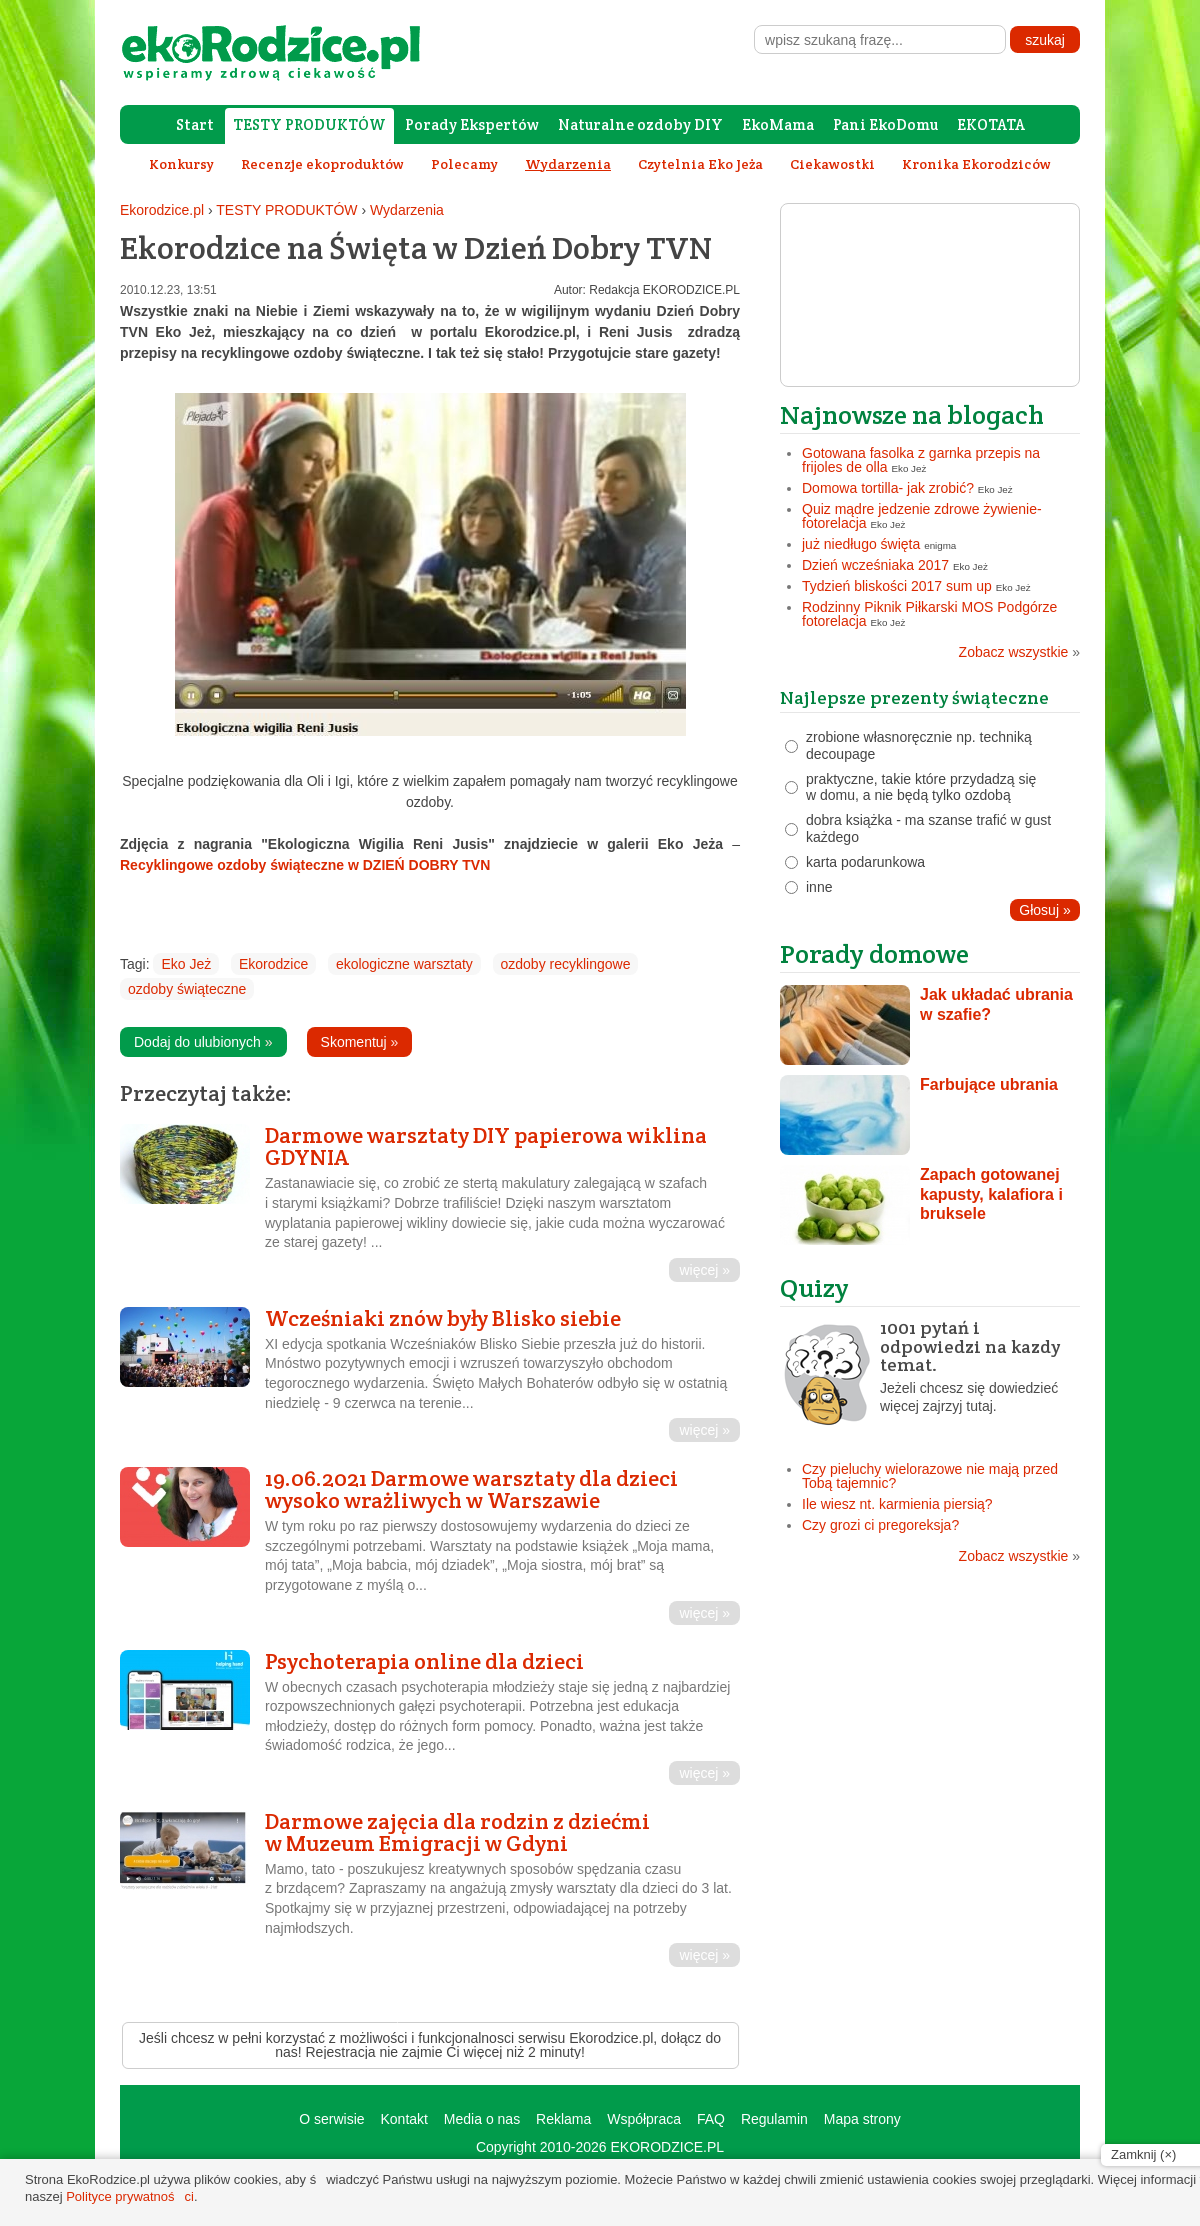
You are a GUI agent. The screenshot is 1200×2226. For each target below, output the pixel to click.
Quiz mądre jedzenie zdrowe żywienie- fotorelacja (922, 516)
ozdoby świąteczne (187, 989)
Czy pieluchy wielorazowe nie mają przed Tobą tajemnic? (930, 1476)
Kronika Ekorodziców (976, 164)
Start (195, 124)
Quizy (814, 1287)
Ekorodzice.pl (162, 210)
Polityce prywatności (130, 2196)
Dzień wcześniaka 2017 (875, 565)
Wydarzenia (407, 210)
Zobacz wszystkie (1019, 652)
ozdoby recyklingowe (566, 964)
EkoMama (778, 124)
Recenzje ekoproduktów (322, 164)
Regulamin (774, 2119)
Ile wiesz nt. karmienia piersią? (897, 1504)
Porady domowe (874, 953)
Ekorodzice (273, 964)
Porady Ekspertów (472, 124)
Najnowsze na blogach (912, 414)
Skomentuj (360, 1042)
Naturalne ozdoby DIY (640, 124)
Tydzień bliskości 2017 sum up (897, 586)
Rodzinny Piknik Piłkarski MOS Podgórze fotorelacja (929, 614)
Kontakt (403, 2119)
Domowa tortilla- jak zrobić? (888, 488)
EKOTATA (991, 124)
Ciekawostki (832, 164)
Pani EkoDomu (885, 124)
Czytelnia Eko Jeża (700, 164)
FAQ (711, 2119)
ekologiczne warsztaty (404, 964)
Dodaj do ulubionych (203, 1042)
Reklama (563, 2119)
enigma (940, 545)
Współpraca (644, 2119)
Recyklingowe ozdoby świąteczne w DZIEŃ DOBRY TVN (305, 865)
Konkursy (181, 164)
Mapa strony (862, 2119)
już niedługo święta (861, 544)
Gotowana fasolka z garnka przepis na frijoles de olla (921, 460)
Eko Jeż (186, 964)
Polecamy (464, 164)
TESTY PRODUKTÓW (309, 124)
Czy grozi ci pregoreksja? (880, 1525)
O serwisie (331, 2119)
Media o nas (482, 2119)
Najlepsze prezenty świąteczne (914, 697)
